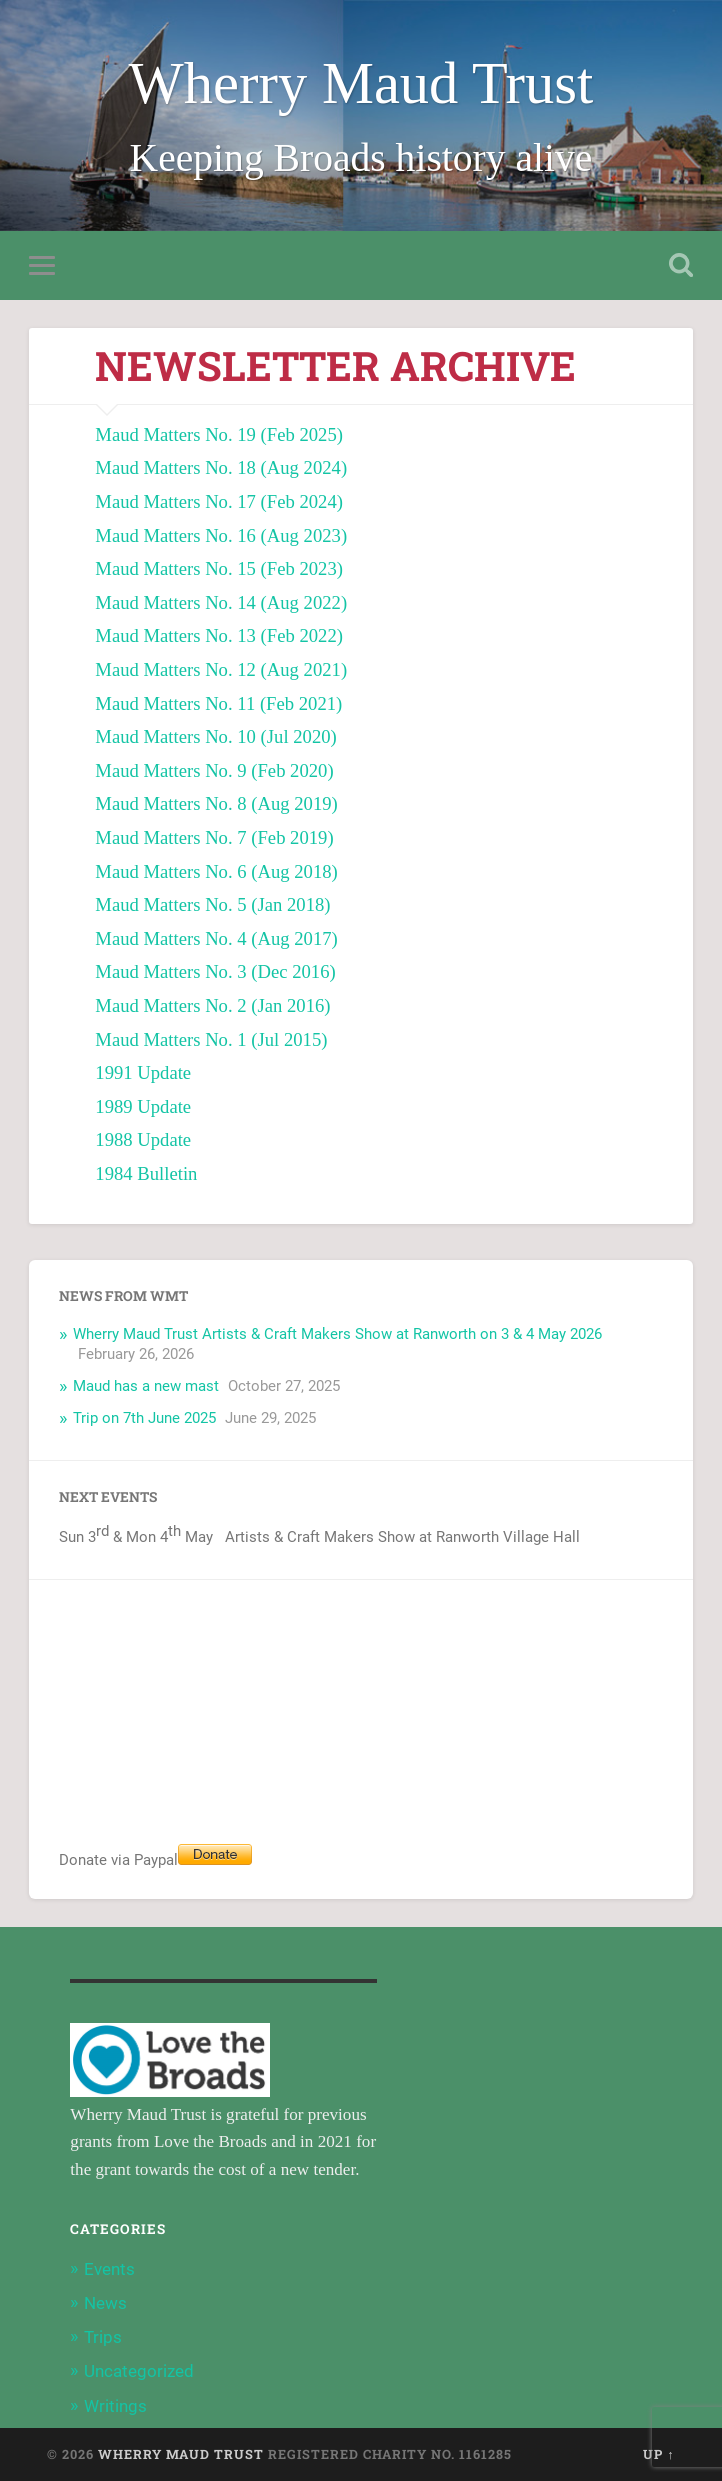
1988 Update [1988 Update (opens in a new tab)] (143, 1139)
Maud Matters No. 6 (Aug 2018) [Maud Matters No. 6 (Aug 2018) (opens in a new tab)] (216, 871)
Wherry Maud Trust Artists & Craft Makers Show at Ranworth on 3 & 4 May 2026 (337, 1334)
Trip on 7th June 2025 (144, 1418)
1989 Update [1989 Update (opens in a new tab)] (143, 1106)
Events (109, 2269)
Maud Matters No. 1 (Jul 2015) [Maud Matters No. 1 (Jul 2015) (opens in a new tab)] (211, 1039)
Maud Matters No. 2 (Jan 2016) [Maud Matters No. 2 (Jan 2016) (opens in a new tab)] (212, 1005)
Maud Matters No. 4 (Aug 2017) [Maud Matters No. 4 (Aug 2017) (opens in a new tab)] (216, 938)
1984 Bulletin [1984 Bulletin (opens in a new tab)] (146, 1173)
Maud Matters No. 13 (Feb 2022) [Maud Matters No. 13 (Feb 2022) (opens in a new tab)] (219, 635)
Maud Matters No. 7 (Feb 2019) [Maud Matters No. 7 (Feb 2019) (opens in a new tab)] (214, 837)
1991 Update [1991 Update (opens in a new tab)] (143, 1072)
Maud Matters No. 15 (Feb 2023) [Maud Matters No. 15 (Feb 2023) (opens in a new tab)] (219, 568)
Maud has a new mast (146, 1386)
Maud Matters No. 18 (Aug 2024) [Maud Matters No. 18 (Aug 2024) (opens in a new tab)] (221, 467)
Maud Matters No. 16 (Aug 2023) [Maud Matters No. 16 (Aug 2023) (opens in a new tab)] (221, 535)
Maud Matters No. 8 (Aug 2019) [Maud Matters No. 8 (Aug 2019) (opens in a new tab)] (216, 803)
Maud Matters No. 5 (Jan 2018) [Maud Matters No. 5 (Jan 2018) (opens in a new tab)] (212, 904)
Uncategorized (139, 2371)
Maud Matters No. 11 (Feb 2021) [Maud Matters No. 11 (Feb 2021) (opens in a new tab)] (218, 703)
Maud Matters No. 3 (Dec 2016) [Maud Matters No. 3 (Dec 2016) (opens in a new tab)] (215, 971)
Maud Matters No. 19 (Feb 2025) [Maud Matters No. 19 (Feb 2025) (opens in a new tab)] (219, 434)
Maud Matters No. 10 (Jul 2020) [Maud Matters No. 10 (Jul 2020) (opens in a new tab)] (215, 736)
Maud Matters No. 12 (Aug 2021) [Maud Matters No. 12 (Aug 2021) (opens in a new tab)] (221, 669)
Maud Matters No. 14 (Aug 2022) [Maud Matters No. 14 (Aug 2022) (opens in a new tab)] (221, 602)
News (105, 2303)
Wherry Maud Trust (361, 83)
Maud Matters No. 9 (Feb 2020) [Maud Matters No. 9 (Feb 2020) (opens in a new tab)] (214, 770)
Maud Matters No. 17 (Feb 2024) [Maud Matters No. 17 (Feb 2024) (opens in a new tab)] (219, 501)
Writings (115, 2406)
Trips (103, 2337)
